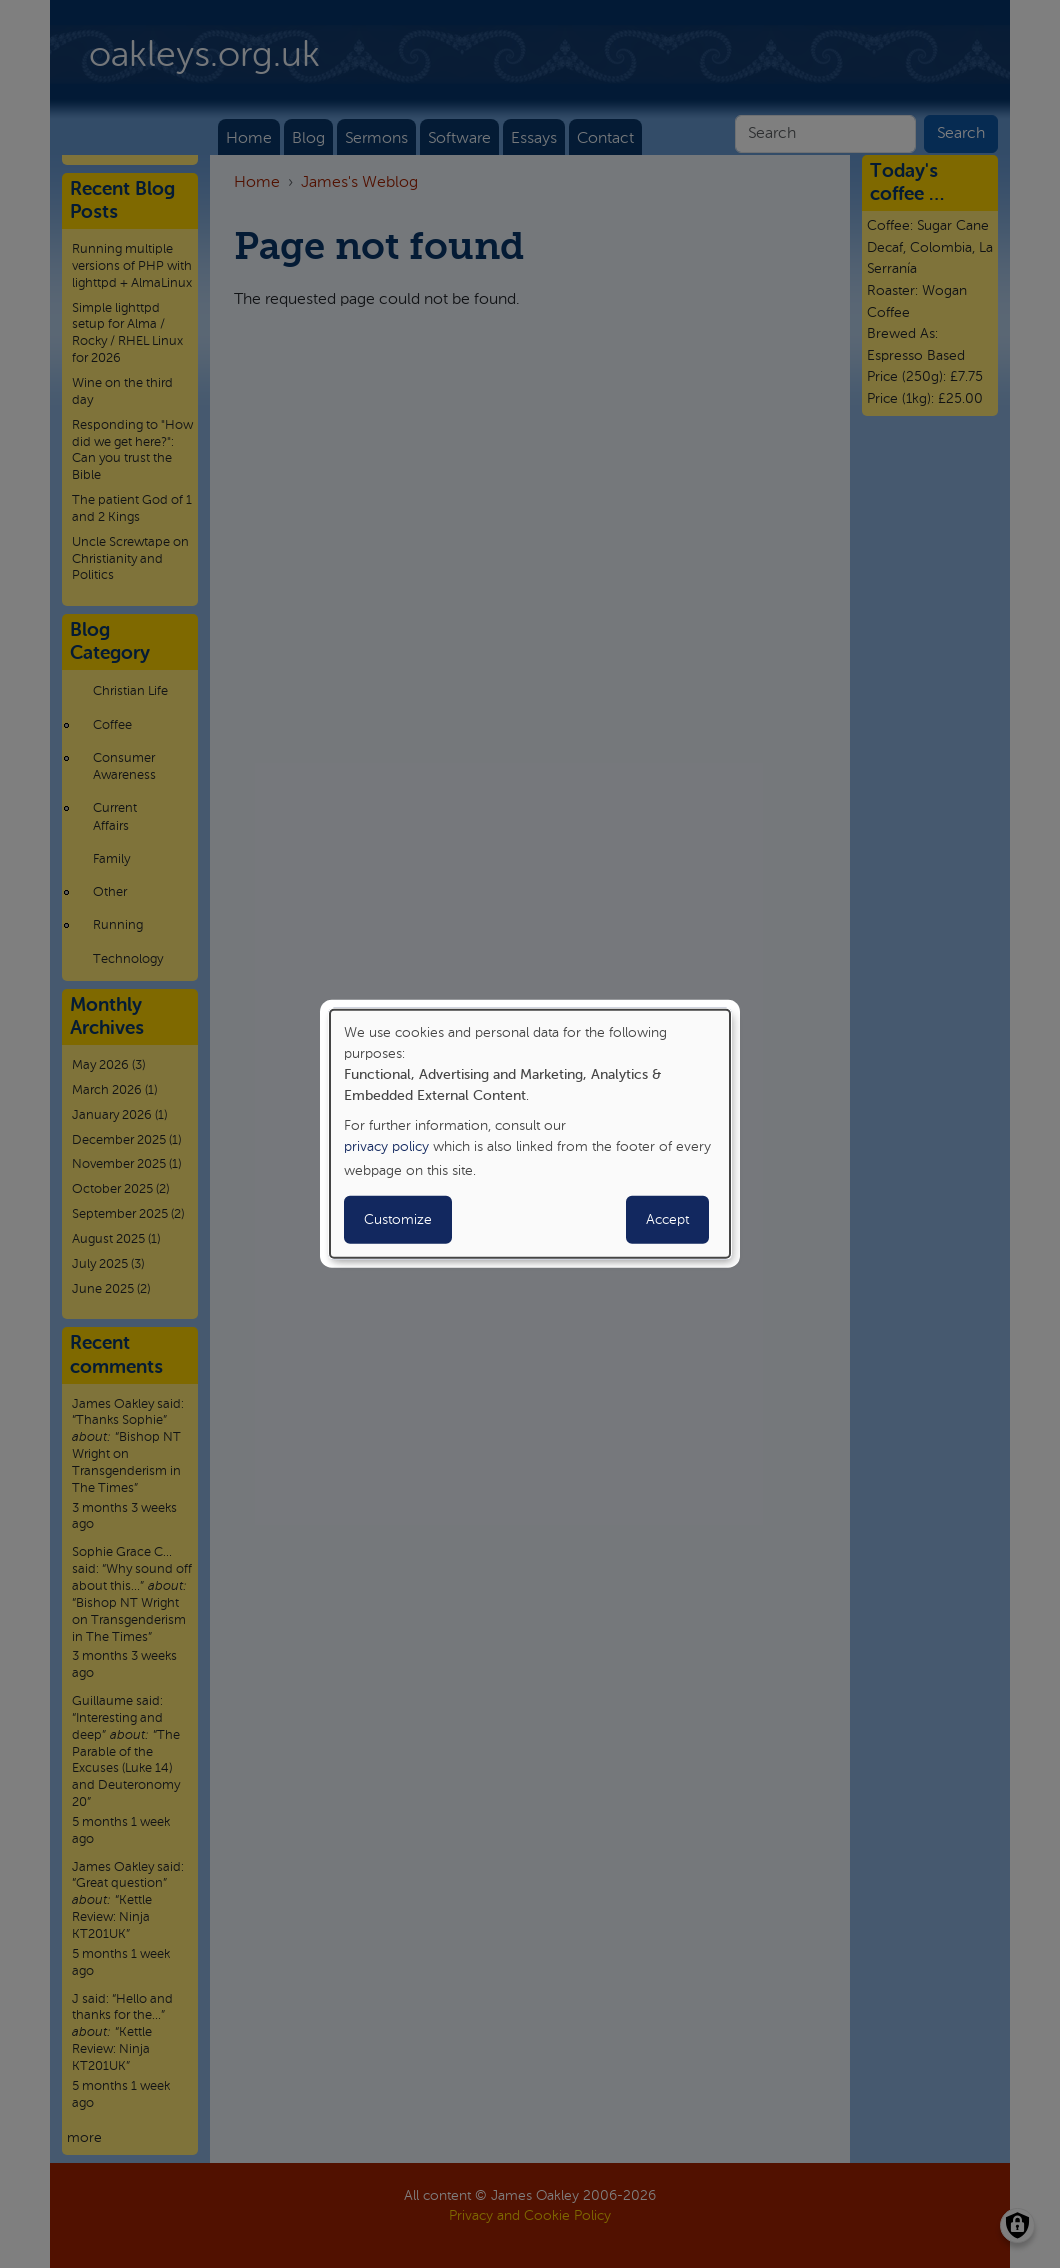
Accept (667, 1220)
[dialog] (530, 1134)
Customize (398, 1220)
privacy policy (386, 1147)
